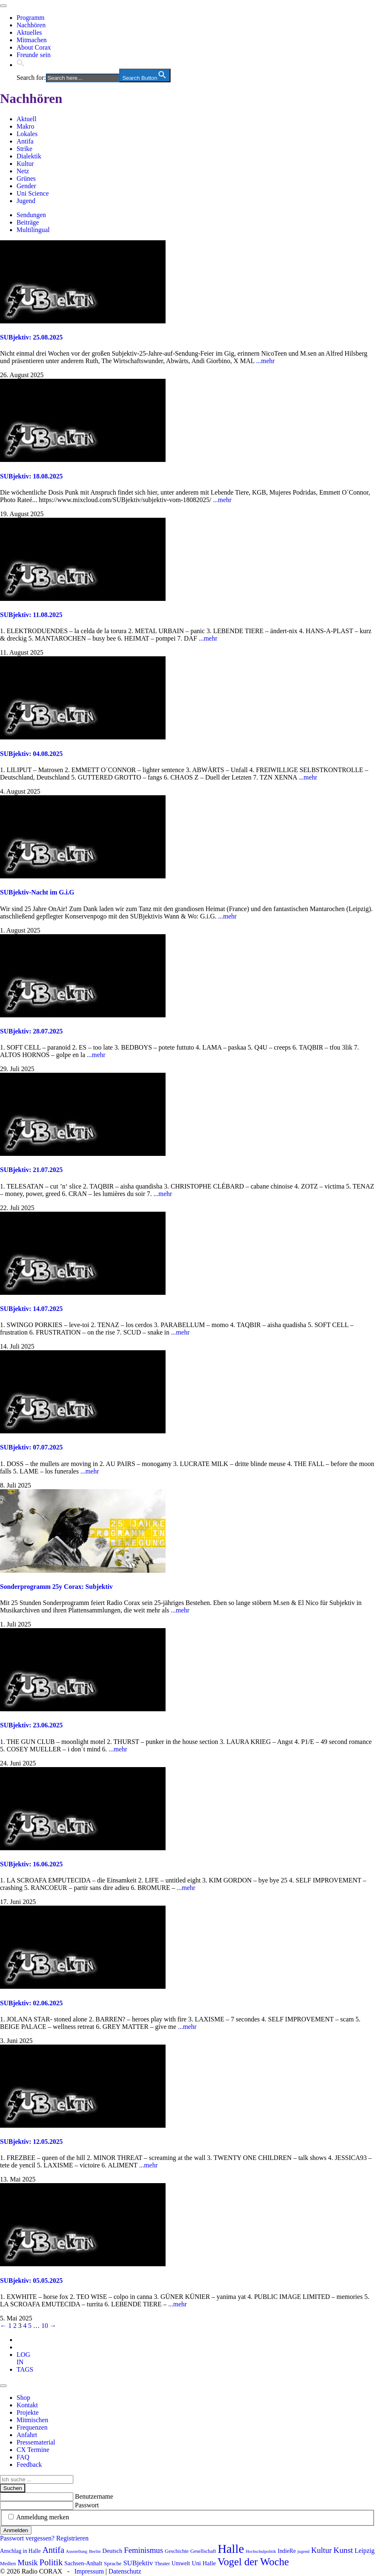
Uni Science (33, 193)
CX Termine (33, 2449)
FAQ (23, 2457)
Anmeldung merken (42, 2517)
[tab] (23, 2358)
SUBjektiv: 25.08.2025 (31, 337)
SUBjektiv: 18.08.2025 (31, 476)
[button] (21, 64)
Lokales (27, 133)
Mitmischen (32, 2419)
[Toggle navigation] (3, 6)
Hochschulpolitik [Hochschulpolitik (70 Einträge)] (260, 2551)
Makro (25, 126)
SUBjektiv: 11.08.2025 (31, 614)
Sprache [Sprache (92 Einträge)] (113, 2563)
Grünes (26, 178)
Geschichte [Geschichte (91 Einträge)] (177, 2551)
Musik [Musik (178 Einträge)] (27, 2562)
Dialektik (29, 156)
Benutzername (94, 2496)
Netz (23, 171)
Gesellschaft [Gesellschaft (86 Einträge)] (203, 2551)
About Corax (34, 47)
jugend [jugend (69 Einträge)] (304, 2551)
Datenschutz (124, 2571)
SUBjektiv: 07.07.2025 (31, 1447)
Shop (23, 2397)
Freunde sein (33, 54)
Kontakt (27, 2405)
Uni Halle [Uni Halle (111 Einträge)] (204, 2563)
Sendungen (31, 214)
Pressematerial (36, 2442)
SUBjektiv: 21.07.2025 (31, 1169)
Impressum (89, 2571)
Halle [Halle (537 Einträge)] (231, 2548)
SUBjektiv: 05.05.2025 (31, 2280)
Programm (31, 17)
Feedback (29, 2464)
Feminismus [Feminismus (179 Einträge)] (143, 2550)
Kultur (25, 163)
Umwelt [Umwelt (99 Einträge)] (181, 2563)
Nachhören (31, 25)
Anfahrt (27, 2434)
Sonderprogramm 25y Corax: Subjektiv (56, 1586)
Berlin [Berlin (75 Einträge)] (95, 2551)
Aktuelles (29, 32)
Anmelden (15, 2530)
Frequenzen (32, 2427)
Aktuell (26, 118)
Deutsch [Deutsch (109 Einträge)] (112, 2550)
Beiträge (28, 222)
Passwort (87, 2505)
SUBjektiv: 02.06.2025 (31, 2003)
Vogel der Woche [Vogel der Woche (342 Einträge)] (253, 2561)
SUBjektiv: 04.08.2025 (31, 753)
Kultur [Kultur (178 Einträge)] (321, 2550)
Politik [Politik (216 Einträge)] (50, 2562)
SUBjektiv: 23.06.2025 (31, 1725)
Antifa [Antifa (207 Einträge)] (53, 2549)
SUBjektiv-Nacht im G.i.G (37, 892)
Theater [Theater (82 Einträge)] (162, 2563)
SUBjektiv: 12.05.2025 (31, 2141)
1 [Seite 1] (10, 2325)
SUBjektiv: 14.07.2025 (31, 1308)
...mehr (265, 360)
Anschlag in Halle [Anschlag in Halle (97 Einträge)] (20, 2551)
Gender (26, 185)
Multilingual (33, 229)
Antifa (25, 141)
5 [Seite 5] (29, 2325)
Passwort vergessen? (27, 2538)
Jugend (26, 200)
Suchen (12, 2488)
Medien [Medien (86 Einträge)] (8, 2563)
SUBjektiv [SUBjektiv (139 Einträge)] (138, 2563)
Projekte (27, 2412)
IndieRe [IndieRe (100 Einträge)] (287, 2551)
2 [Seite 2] (15, 2325)
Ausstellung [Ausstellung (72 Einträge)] (76, 2551)
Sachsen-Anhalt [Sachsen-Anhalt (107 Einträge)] (83, 2563)
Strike (24, 148)
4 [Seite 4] (24, 2325)
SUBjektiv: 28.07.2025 (31, 1031)
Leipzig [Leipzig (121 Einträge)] (365, 2550)
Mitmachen (32, 39)
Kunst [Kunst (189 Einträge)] (343, 2549)
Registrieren (72, 2538)
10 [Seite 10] (44, 2325)
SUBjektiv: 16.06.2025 (31, 1864)
